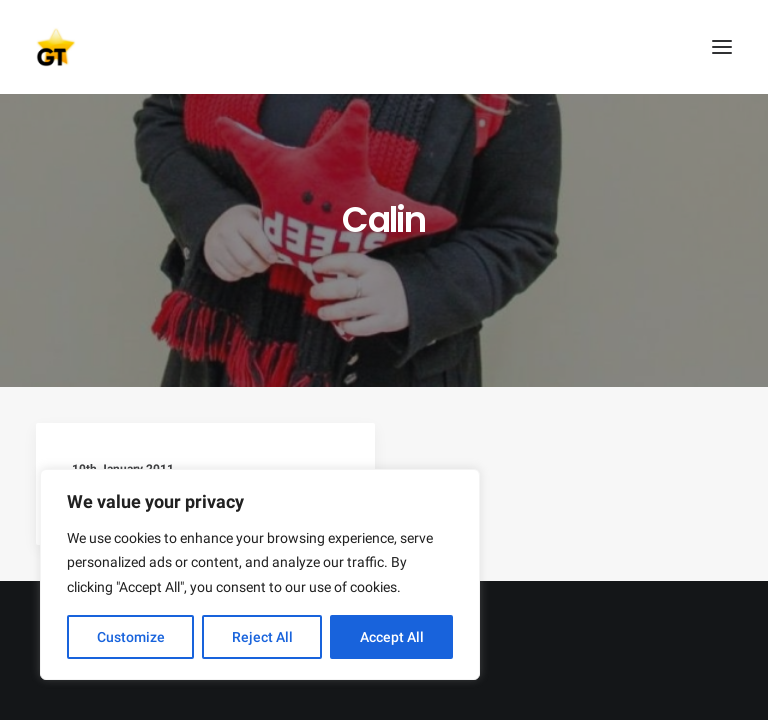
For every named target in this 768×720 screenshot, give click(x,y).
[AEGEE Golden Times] (384, 47)
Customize (131, 637)
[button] (722, 47)
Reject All (262, 637)
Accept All (392, 637)
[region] (260, 575)
